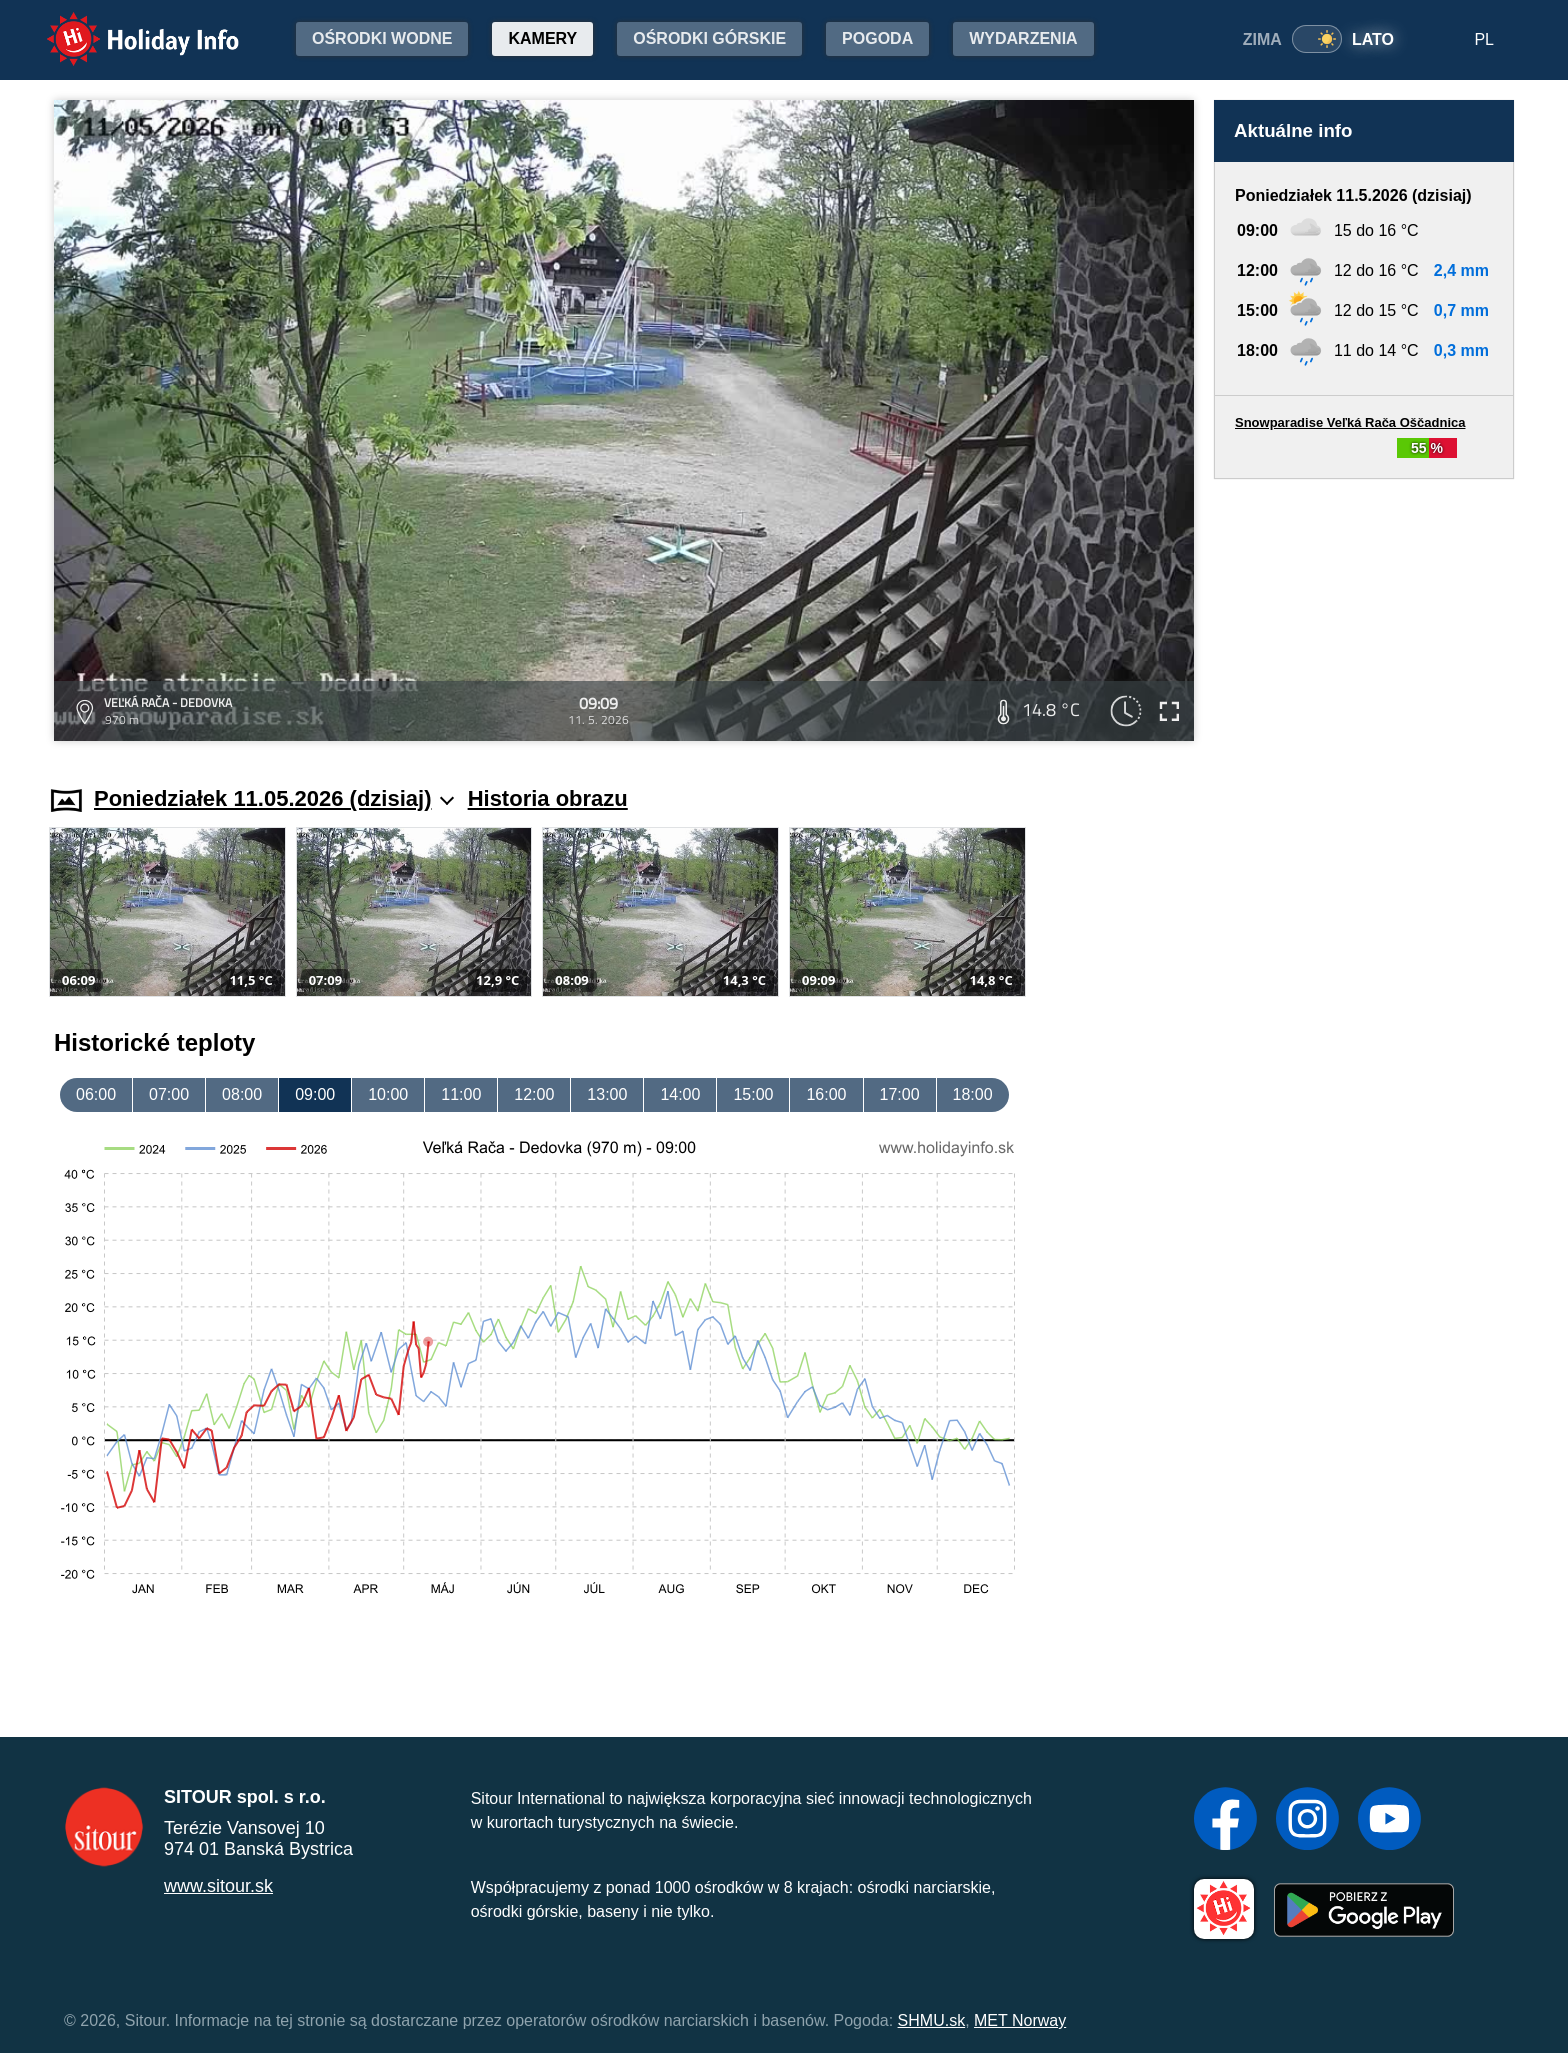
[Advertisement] (1364, 613)
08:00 (242, 1094)
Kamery (542, 38)
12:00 (534, 1094)
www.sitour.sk (218, 1886)
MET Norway (1020, 2020)
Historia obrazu (548, 798)
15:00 (753, 1094)
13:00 (607, 1094)
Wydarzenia (1023, 38)
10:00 (388, 1094)
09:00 (315, 1094)
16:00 (826, 1094)
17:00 (900, 1094)
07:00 (169, 1094)
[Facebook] (1225, 1821)
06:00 (96, 1094)
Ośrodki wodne (382, 38)
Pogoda (877, 38)
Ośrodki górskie (709, 38)
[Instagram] (1307, 1821)
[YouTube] (1389, 1821)
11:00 (461, 1094)
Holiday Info (124, 25)
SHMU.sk (932, 2020)
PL (1484, 39)
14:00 (680, 1094)
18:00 (973, 1094)
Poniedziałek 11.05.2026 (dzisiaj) (274, 798)
